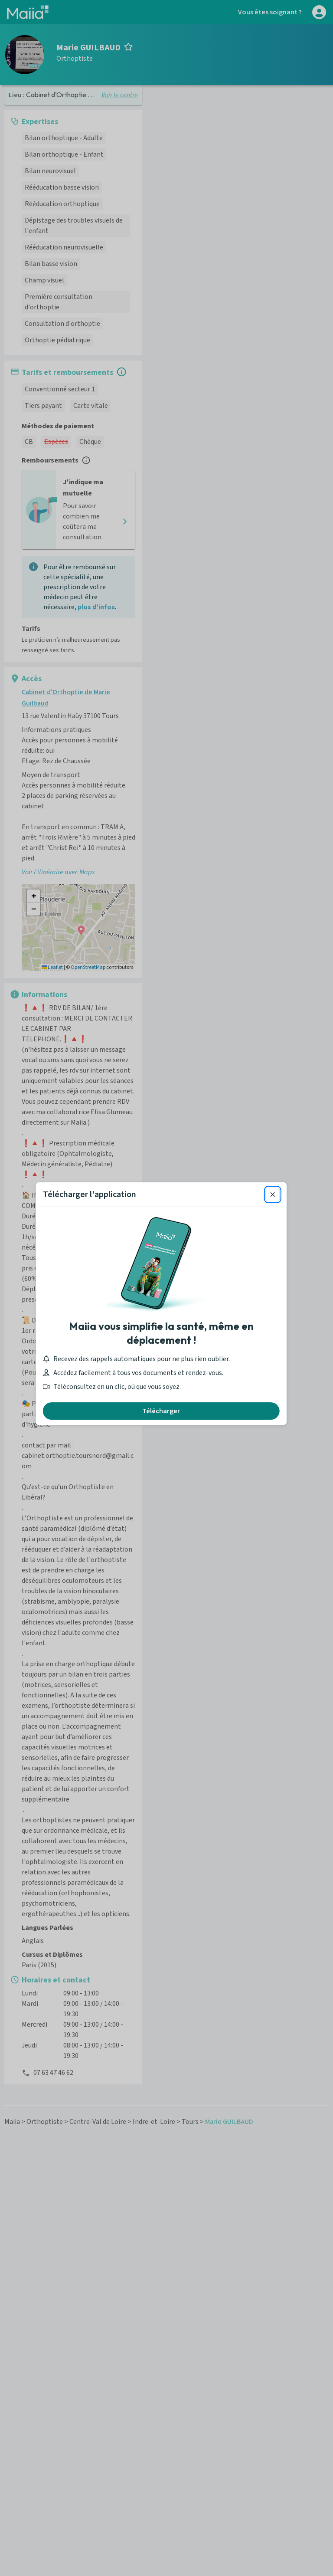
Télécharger (167, 1395)
